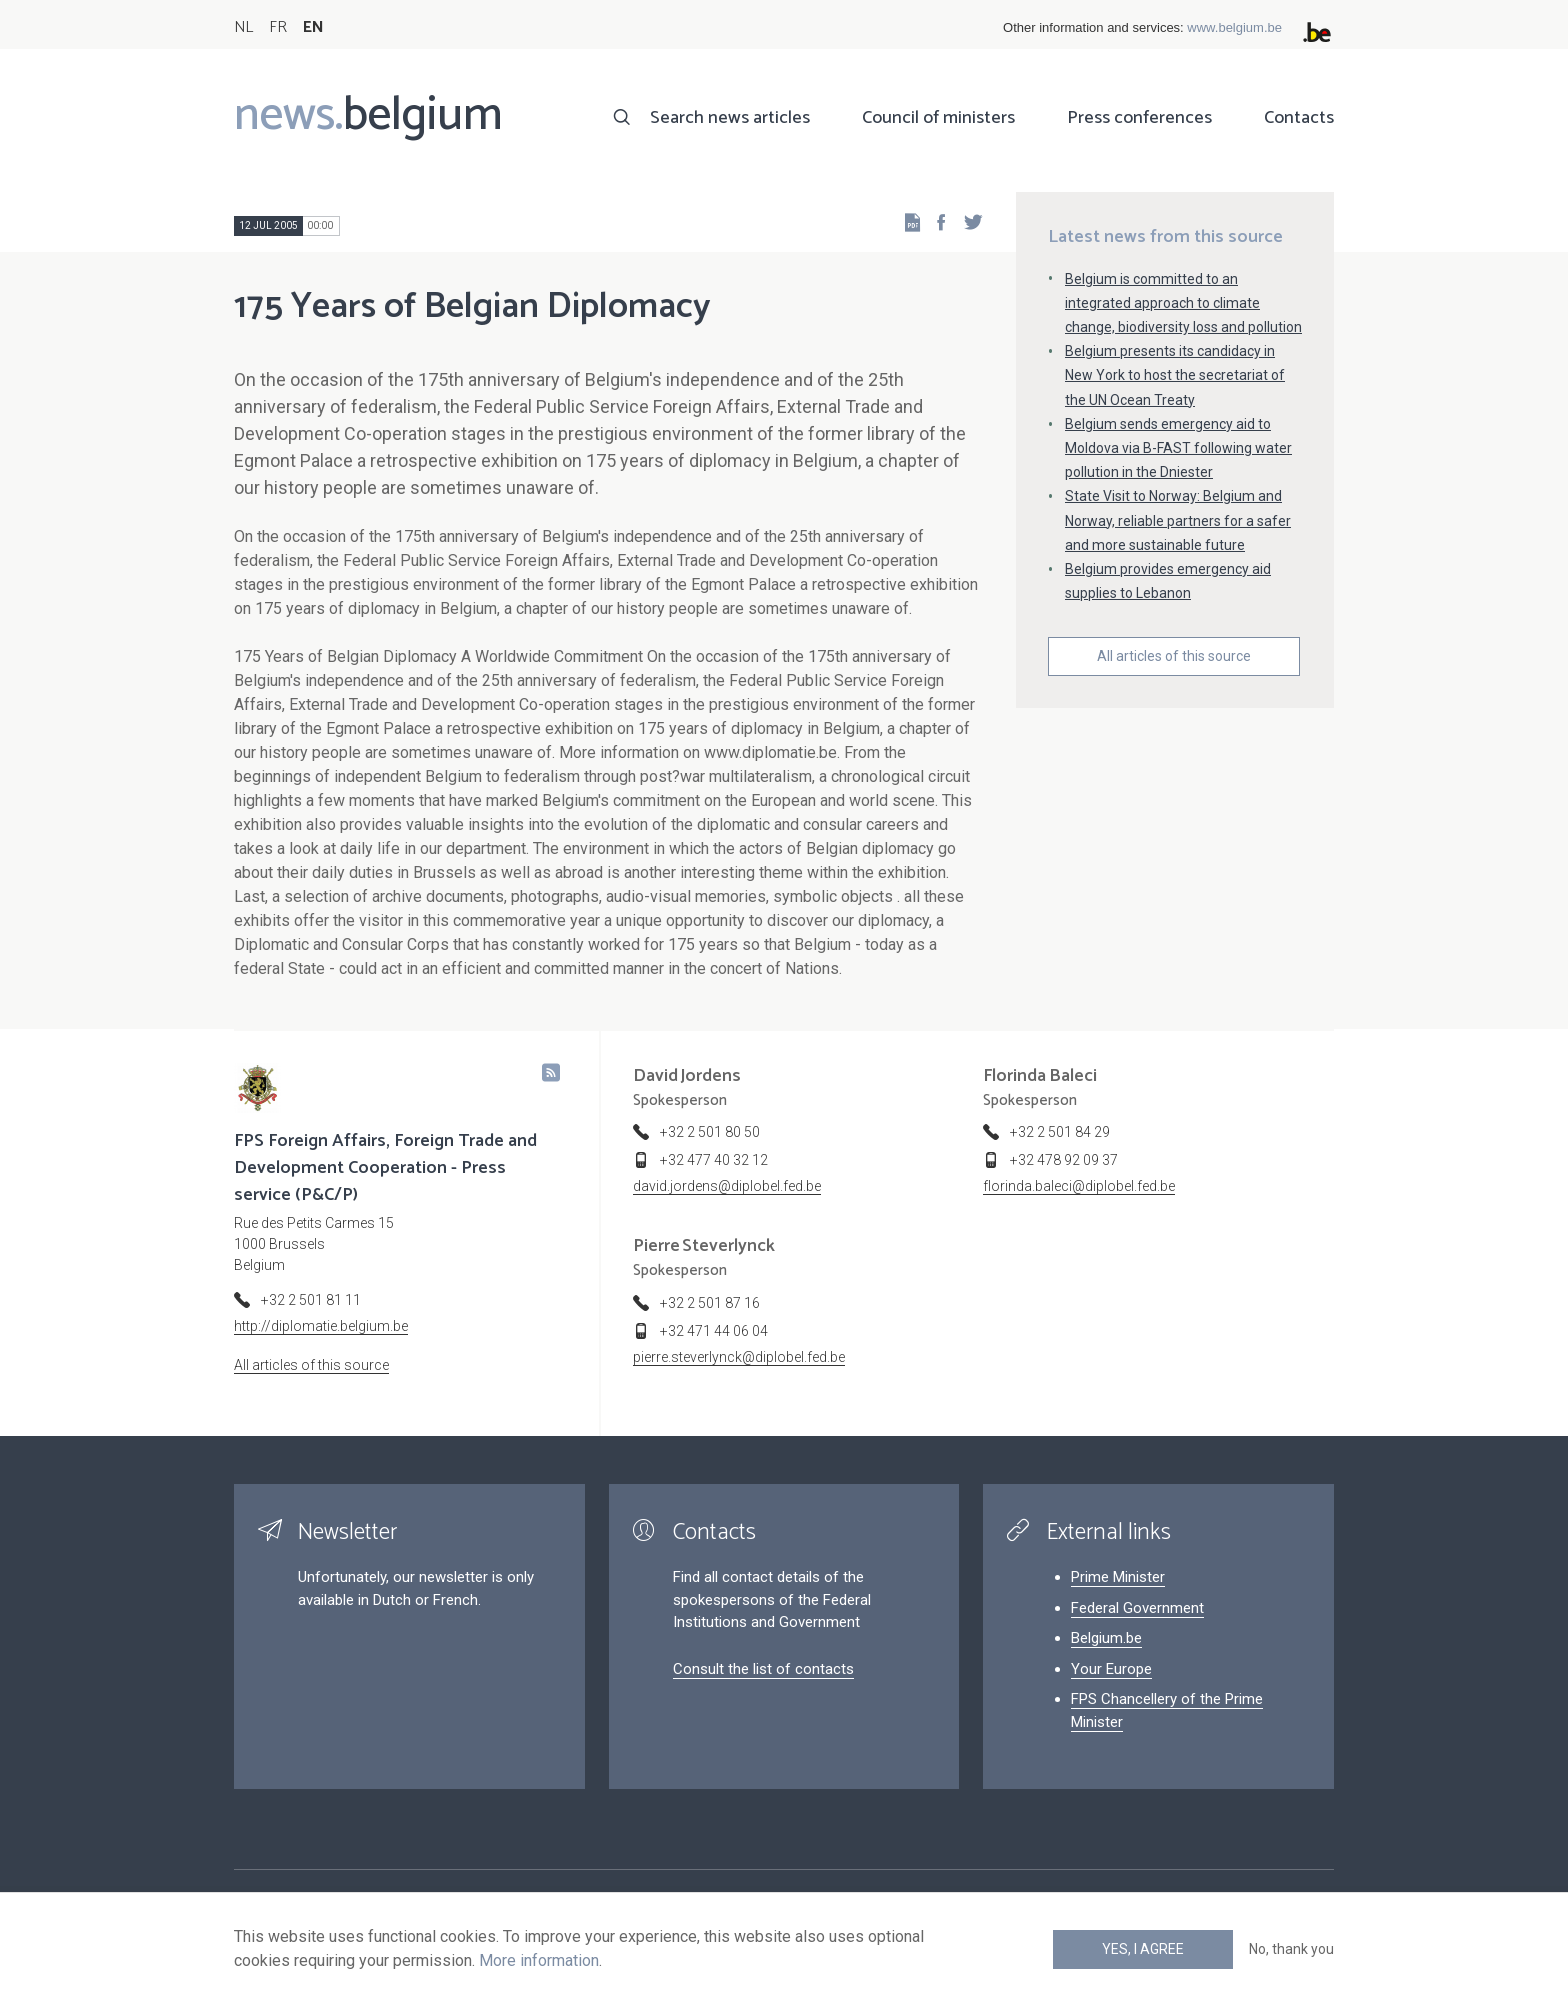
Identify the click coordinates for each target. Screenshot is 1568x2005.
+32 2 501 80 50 (710, 1132)
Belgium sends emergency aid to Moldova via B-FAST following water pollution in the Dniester (1178, 448)
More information (539, 1960)
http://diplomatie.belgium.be (321, 1326)
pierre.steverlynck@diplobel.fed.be (739, 1357)
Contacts (1299, 118)
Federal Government (1137, 1608)
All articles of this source (1174, 656)
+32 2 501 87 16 (710, 1303)
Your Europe (1111, 1669)
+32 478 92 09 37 (1064, 1160)
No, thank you (1291, 1949)
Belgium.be (1106, 1638)
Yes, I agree (1143, 1949)
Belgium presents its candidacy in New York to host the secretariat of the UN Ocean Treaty (1175, 375)
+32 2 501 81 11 (311, 1300)
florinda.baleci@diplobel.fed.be (1079, 1186)
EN (313, 27)
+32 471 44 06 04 (714, 1331)
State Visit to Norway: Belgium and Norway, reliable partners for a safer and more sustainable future (1178, 520)
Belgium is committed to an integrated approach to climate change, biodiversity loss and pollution (1183, 303)
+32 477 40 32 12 (714, 1160)
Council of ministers (938, 118)
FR (278, 27)
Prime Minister (1118, 1577)
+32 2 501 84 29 (1060, 1132)
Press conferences (1139, 118)
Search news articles (730, 118)
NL (243, 27)
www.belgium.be (1234, 27)
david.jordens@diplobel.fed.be (727, 1186)
